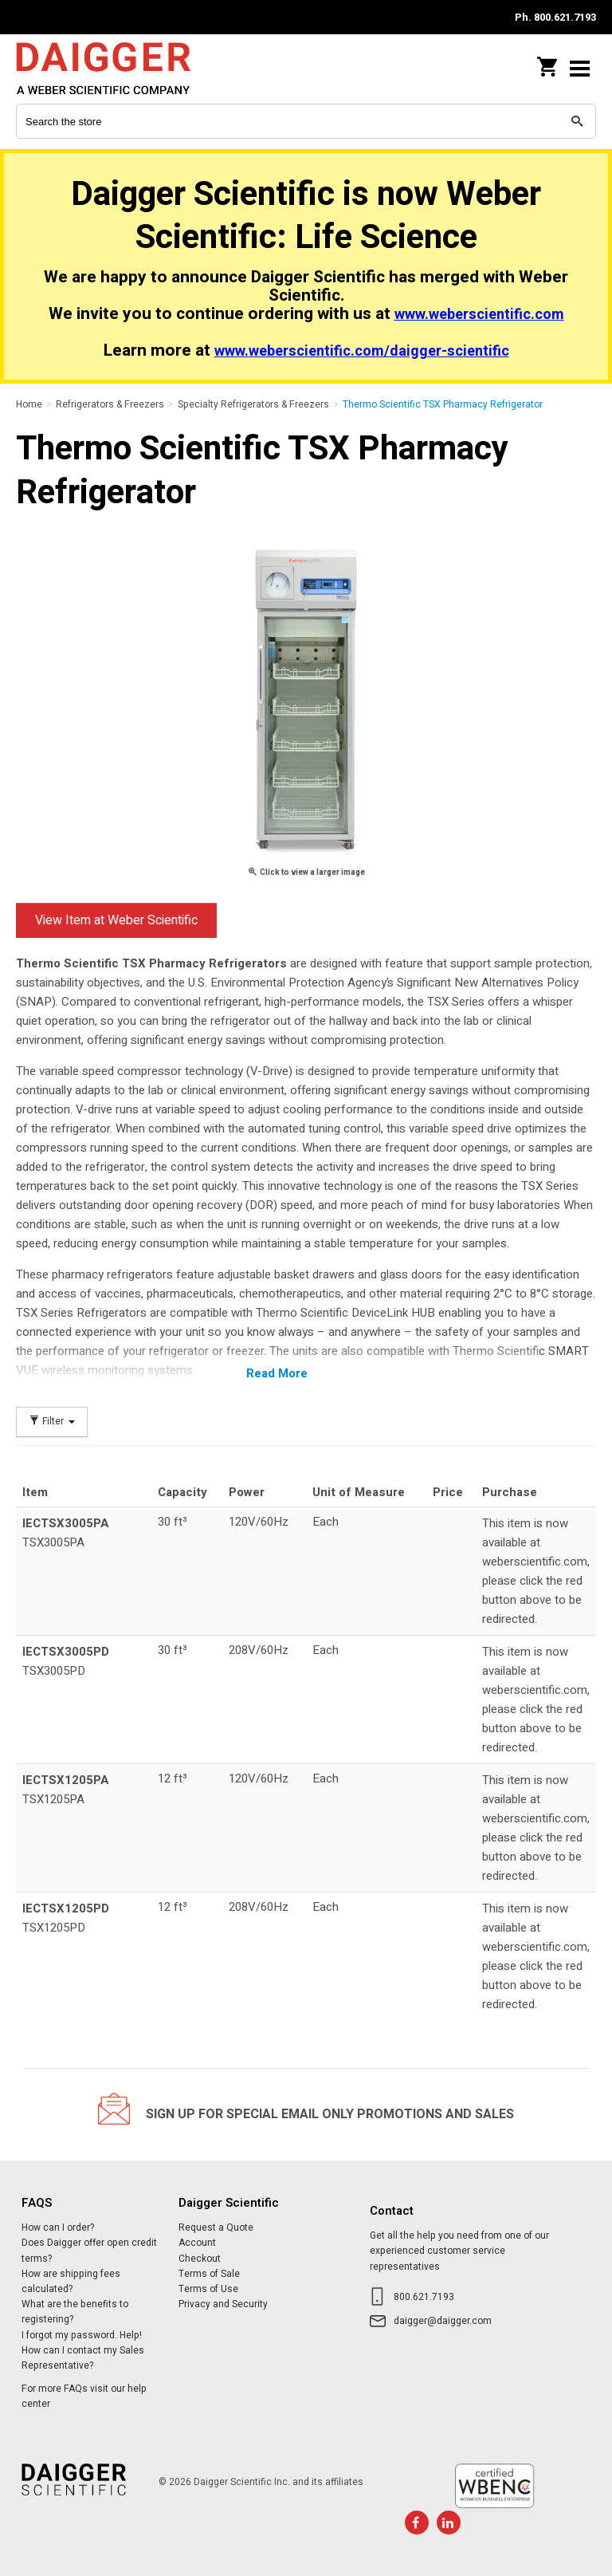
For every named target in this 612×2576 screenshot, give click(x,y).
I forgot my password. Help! (82, 2335)
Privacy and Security (223, 2304)
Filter (52, 1421)
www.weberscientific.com (479, 314)
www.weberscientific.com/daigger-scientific (361, 351)
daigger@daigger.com (443, 2321)
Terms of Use (208, 2289)
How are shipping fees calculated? (71, 2281)
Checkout (199, 2258)
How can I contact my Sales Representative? (83, 2358)
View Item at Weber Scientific (116, 920)
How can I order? (58, 2227)
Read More (277, 1373)
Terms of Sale (209, 2274)
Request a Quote (215, 2227)
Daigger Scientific (119, 68)
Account (197, 2242)
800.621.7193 (424, 2297)
